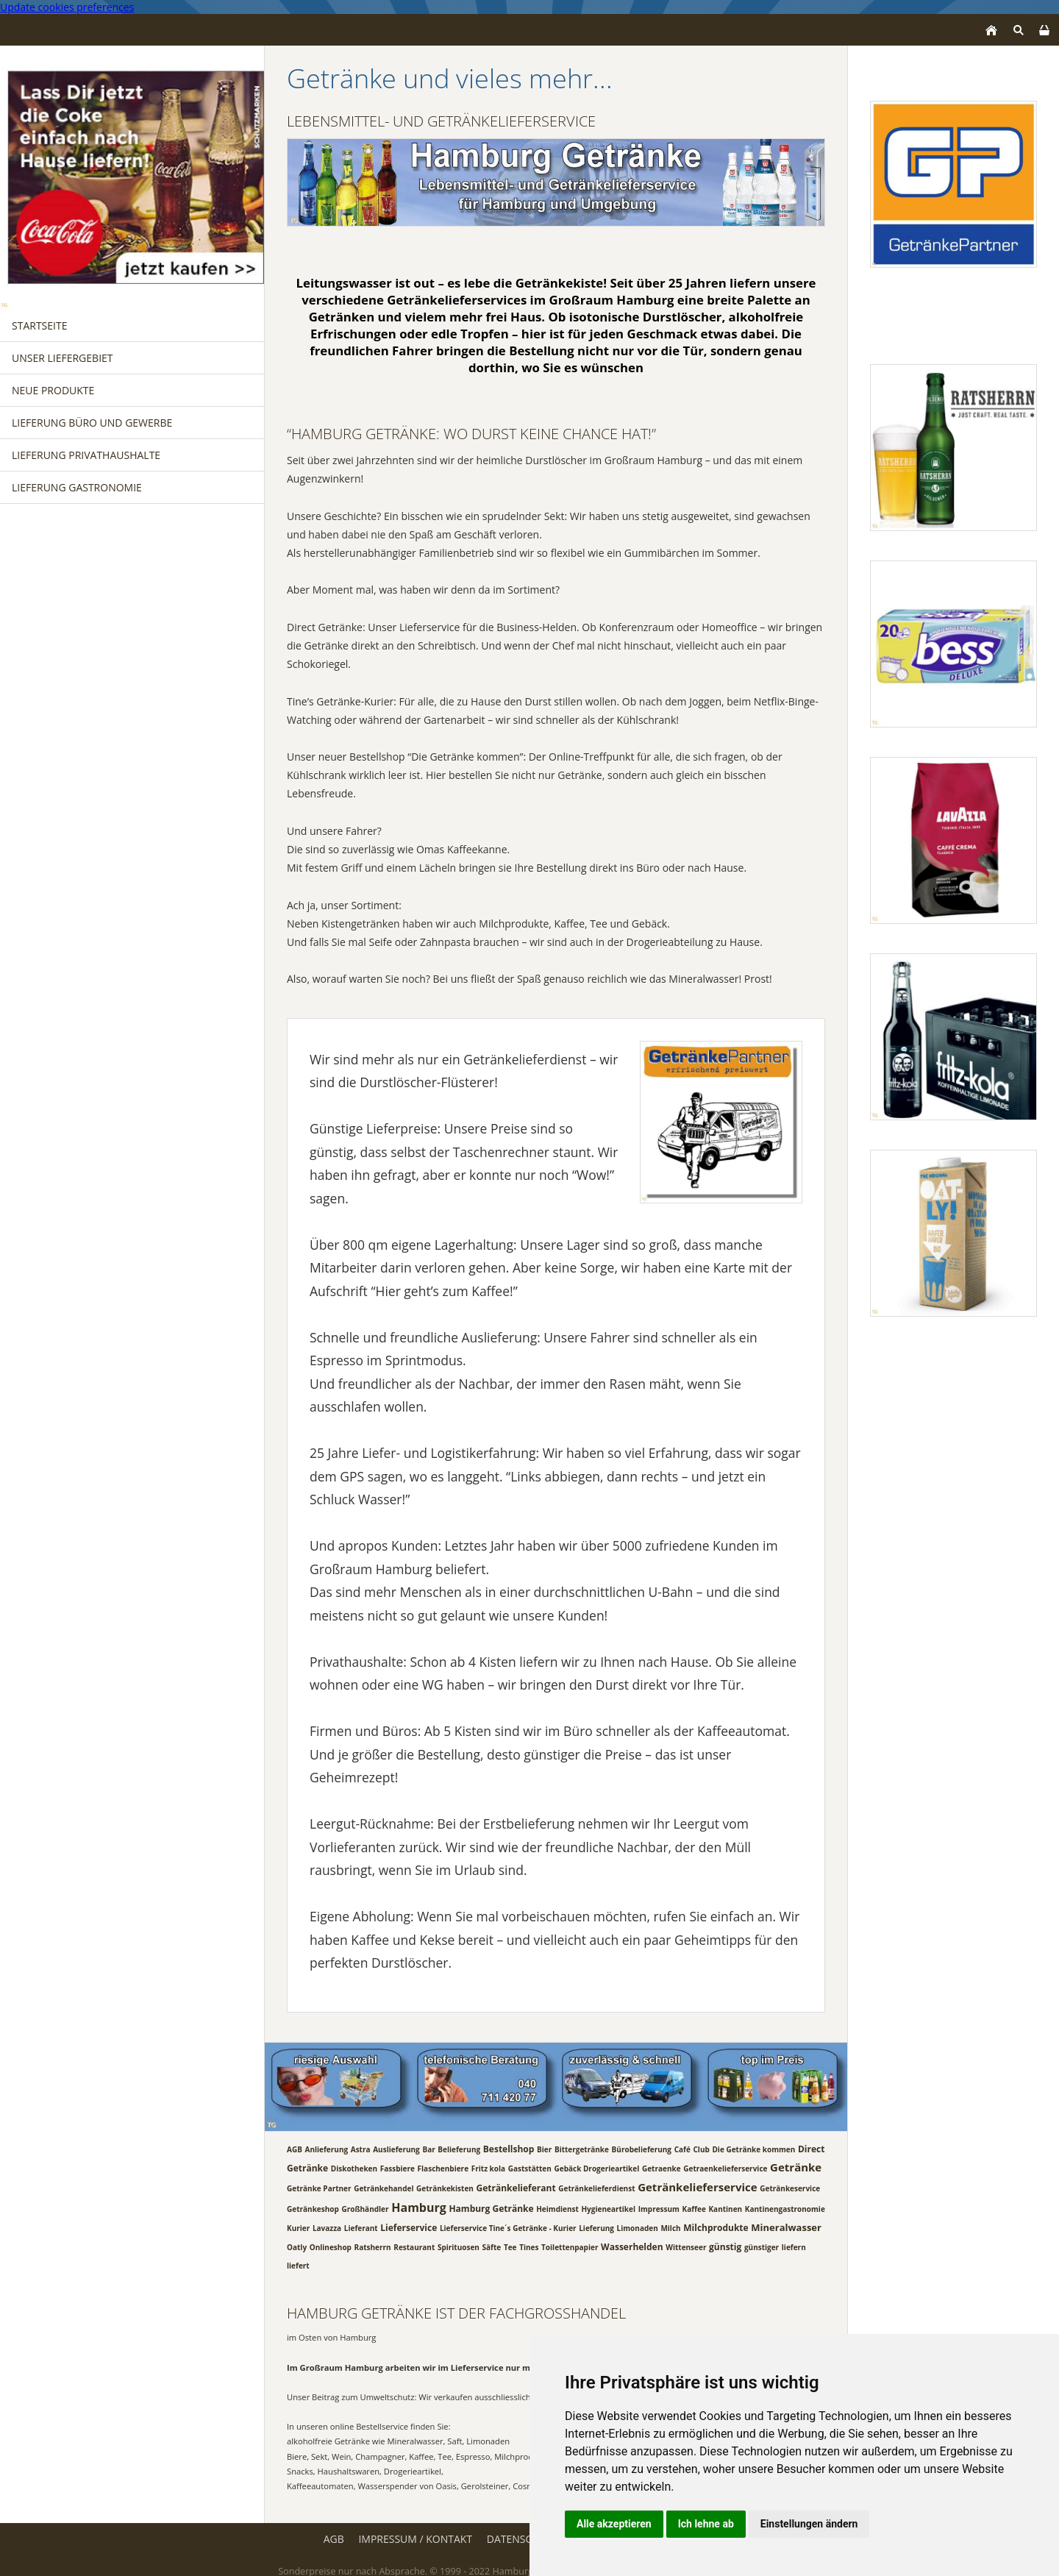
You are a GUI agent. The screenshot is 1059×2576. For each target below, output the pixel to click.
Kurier (298, 2228)
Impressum (659, 2208)
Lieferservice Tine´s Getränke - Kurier (508, 2228)
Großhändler (364, 2208)
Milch (670, 2228)
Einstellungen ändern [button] (809, 2524)
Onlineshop (331, 2246)
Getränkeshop (313, 2208)
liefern (794, 2246)
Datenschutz (523, 2539)
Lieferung (596, 2228)
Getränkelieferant (516, 2187)
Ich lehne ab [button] (706, 2524)
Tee (510, 2246)
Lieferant (361, 2228)
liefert (298, 2265)
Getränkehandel (383, 2187)
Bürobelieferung (641, 2148)
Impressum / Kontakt (415, 2539)
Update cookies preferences (67, 7)
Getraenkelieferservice (725, 2168)
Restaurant (414, 2246)
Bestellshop (509, 2148)
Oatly (297, 2246)
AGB (294, 2148)
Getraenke (661, 2168)
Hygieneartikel (608, 2208)
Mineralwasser (786, 2227)
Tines (528, 2246)
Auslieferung (396, 2148)
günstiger (761, 2246)
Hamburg (418, 2207)
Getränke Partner (319, 2187)
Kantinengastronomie (785, 2208)
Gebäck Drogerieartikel (596, 2168)
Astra (361, 2148)
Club (701, 2148)
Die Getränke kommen (753, 2148)
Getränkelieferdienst (596, 2187)
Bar (428, 2148)
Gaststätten (530, 2168)
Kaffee (694, 2208)
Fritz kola (488, 2168)
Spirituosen (458, 2246)
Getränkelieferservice (697, 2186)
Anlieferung (327, 2148)
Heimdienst (557, 2208)
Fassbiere (397, 2168)
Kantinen (725, 2208)
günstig (725, 2246)
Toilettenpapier (569, 2246)
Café (682, 2148)
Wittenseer (686, 2246)
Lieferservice (408, 2227)
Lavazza (327, 2228)
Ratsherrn (372, 2246)
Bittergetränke (582, 2148)
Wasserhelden (632, 2246)
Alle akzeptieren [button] (614, 2524)
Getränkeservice (790, 2187)
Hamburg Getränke (491, 2208)
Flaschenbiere (443, 2168)
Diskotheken (354, 2168)
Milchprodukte (715, 2227)
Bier (544, 2148)
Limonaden (637, 2228)
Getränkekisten (445, 2187)
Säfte (492, 2246)
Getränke (795, 2166)
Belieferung (459, 2148)
